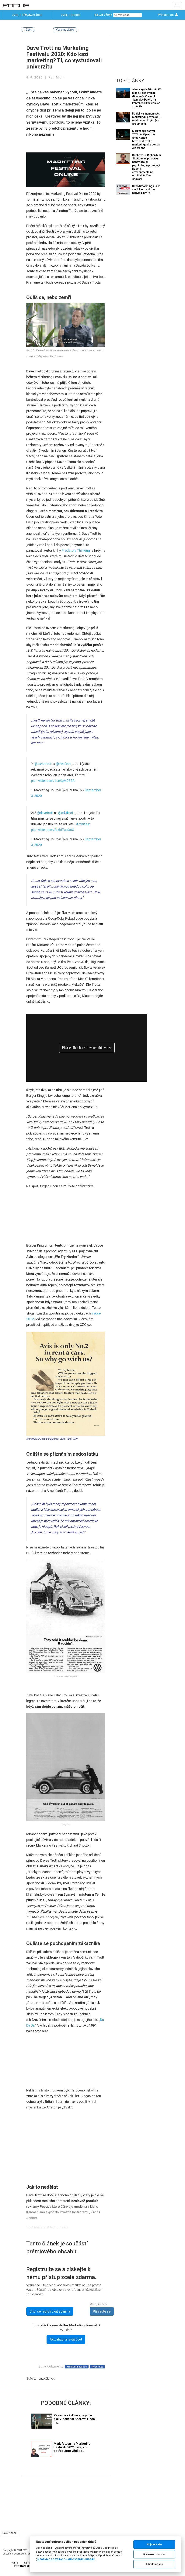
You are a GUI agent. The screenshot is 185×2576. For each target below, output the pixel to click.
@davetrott (42, 764)
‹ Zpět (28, 29)
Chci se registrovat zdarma (50, 2311)
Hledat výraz (103, 14)
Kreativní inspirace (77, 2366)
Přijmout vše (154, 2544)
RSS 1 (14, 2562)
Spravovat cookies (154, 2554)
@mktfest (63, 764)
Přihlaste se (102, 2311)
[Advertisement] (66, 2503)
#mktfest (83, 824)
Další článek (9, 2532)
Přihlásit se (168, 15)
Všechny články (65, 29)
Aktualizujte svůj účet (66, 2339)
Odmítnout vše (154, 2564)
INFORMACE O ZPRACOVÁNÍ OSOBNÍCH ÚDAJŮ (66, 2559)
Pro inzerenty (24, 2566)
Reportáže (97, 2366)
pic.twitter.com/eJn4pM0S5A (53, 781)
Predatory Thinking (76, 550)
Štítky (29, 2562)
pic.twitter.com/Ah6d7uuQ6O (52, 830)
